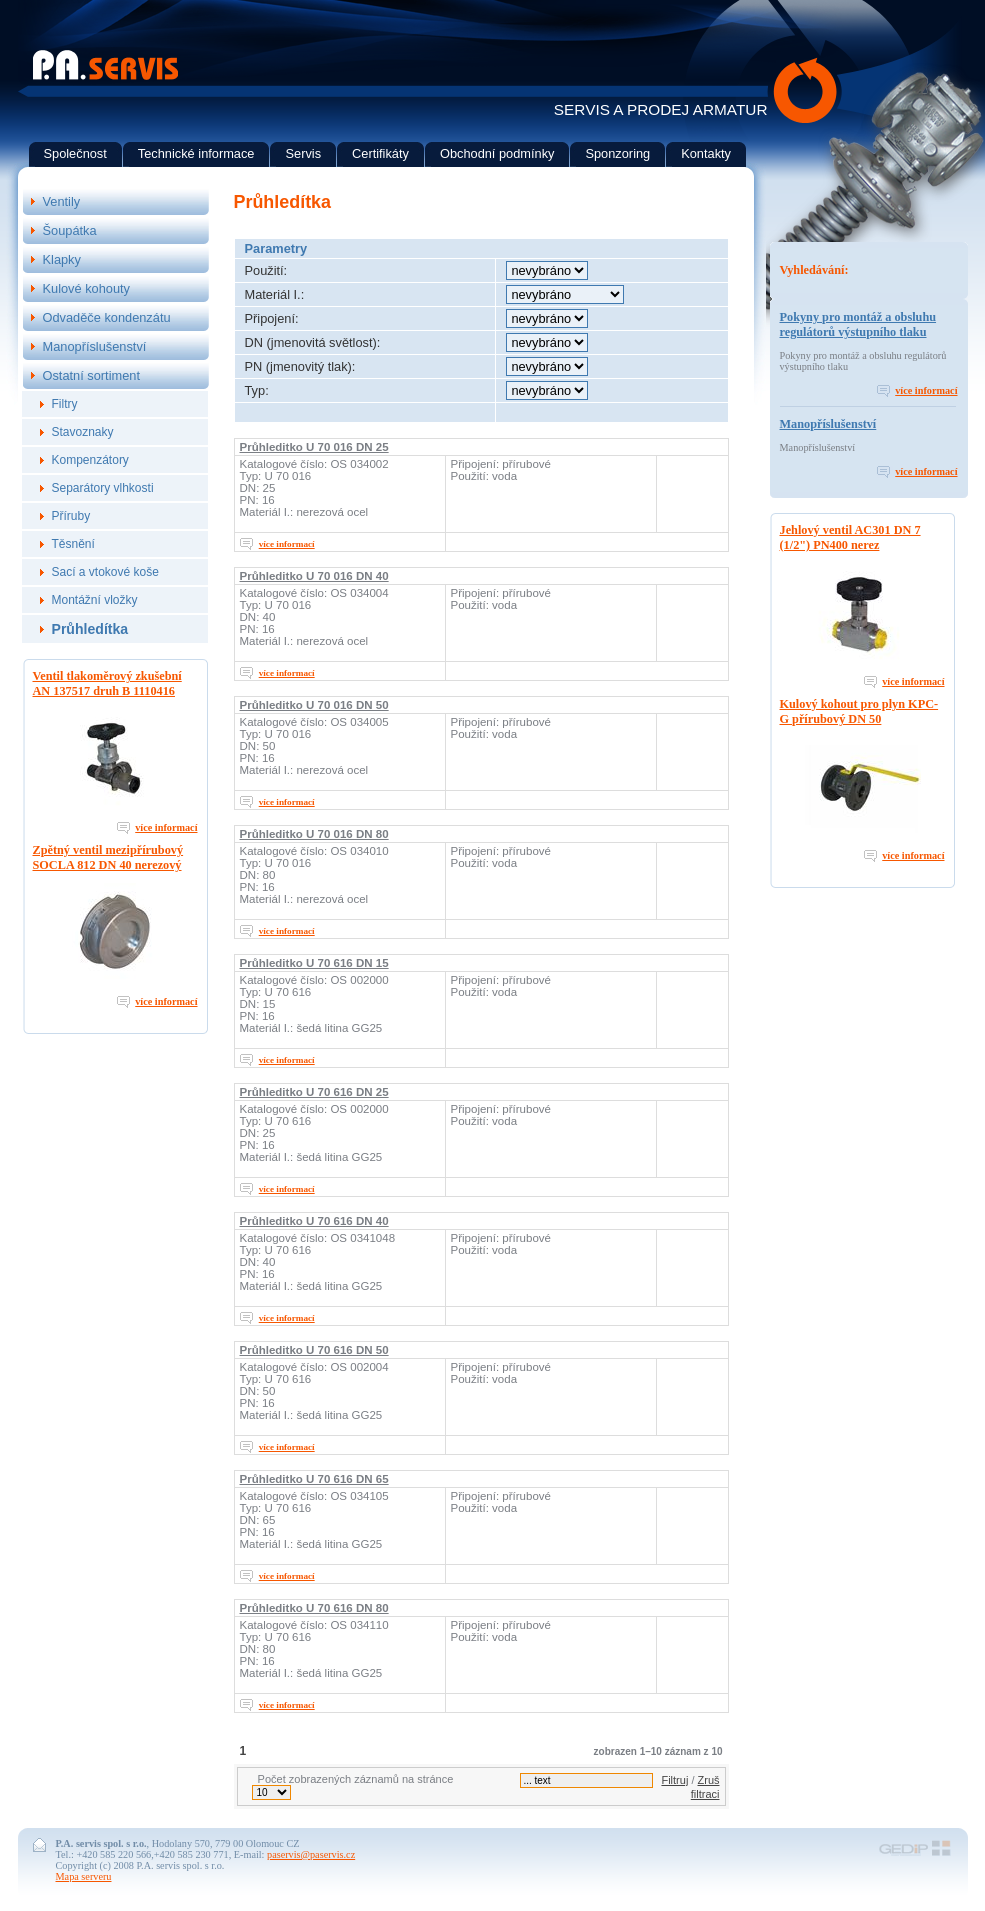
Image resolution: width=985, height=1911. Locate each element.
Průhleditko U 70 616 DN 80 (314, 1608)
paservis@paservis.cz (311, 1854)
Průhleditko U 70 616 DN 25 (314, 1092)
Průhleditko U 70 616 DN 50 (314, 1350)
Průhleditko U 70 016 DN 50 (314, 705)
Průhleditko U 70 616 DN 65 (314, 1479)
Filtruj (674, 1780)
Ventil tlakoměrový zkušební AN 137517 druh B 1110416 (107, 683)
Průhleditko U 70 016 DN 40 (314, 576)
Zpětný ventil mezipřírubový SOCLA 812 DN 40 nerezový (108, 857)
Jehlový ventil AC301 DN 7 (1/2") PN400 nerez (850, 537)
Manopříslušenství (828, 424)
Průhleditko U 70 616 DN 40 (314, 1221)
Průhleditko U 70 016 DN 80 (314, 834)
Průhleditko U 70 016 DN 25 (314, 447)
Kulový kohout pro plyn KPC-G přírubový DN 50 (859, 711)
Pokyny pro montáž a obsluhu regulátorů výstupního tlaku (858, 324)
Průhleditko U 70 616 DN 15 (314, 963)
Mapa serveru (84, 1876)
